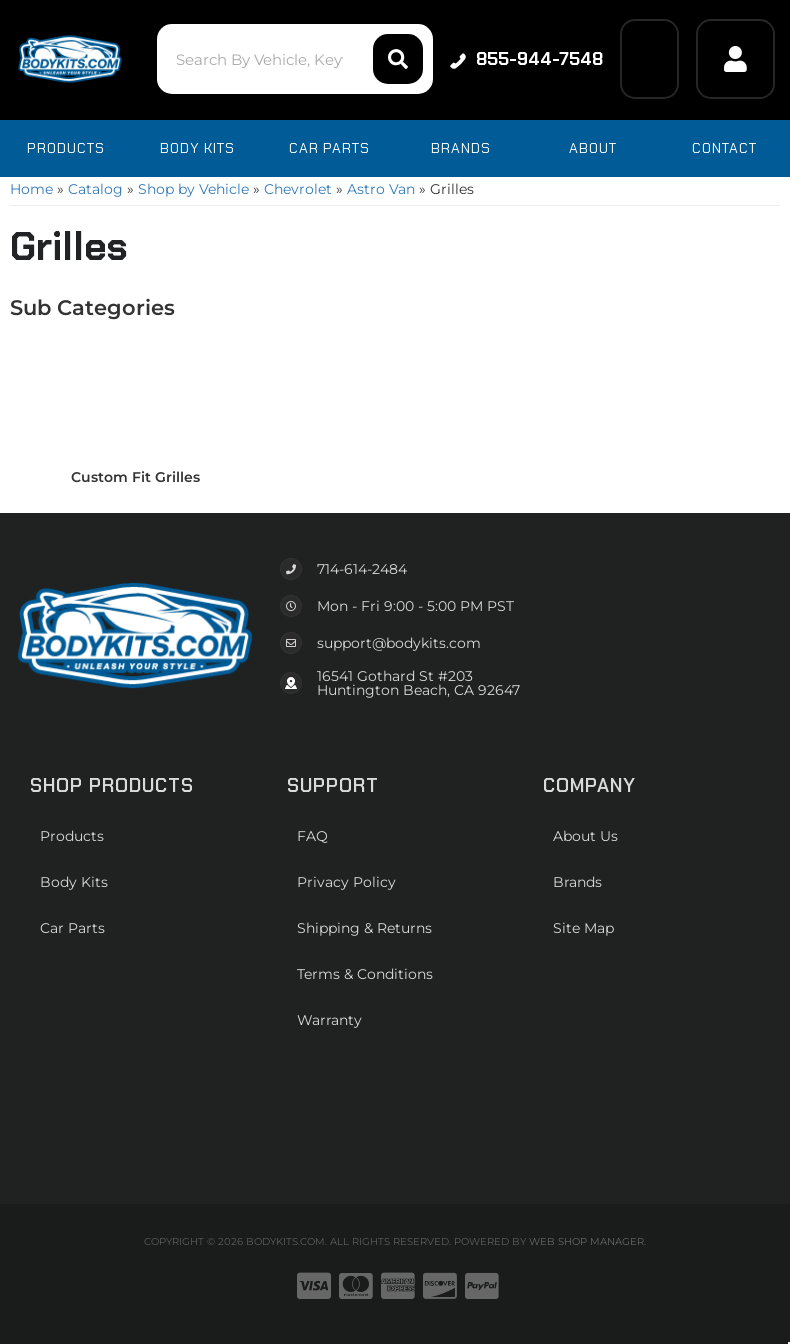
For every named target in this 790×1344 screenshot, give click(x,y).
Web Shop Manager (586, 1241)
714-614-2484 (362, 569)
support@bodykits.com (399, 643)
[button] (295, 59)
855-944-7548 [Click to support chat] (526, 59)
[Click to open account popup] (735, 59)
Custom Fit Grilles (135, 477)
